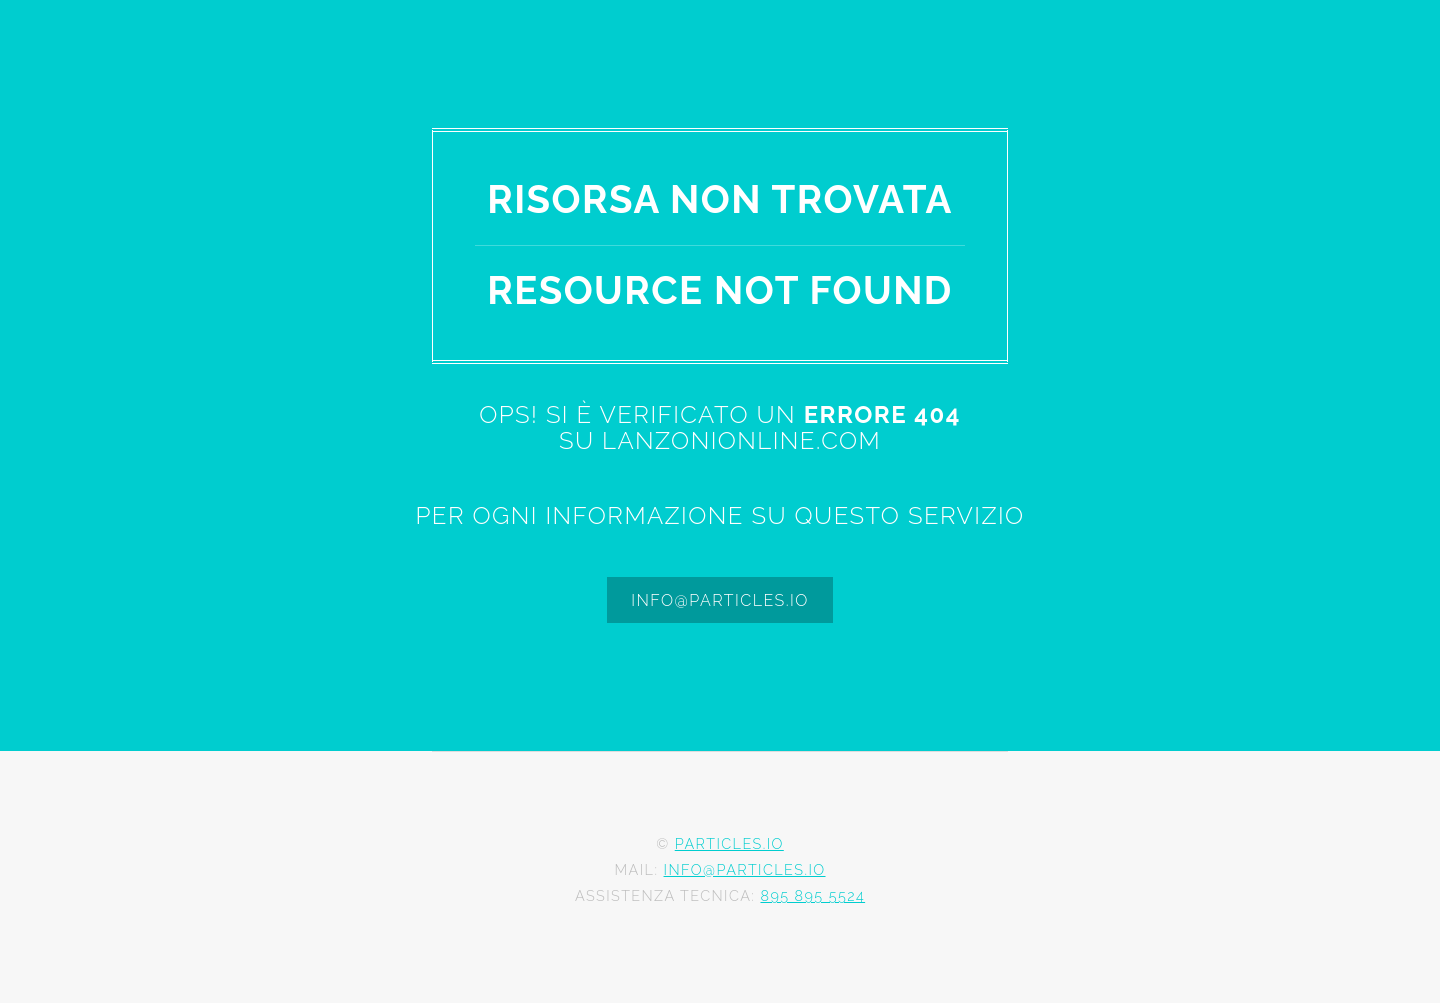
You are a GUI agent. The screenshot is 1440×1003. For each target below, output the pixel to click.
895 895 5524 (812, 895)
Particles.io (729, 843)
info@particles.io (719, 600)
